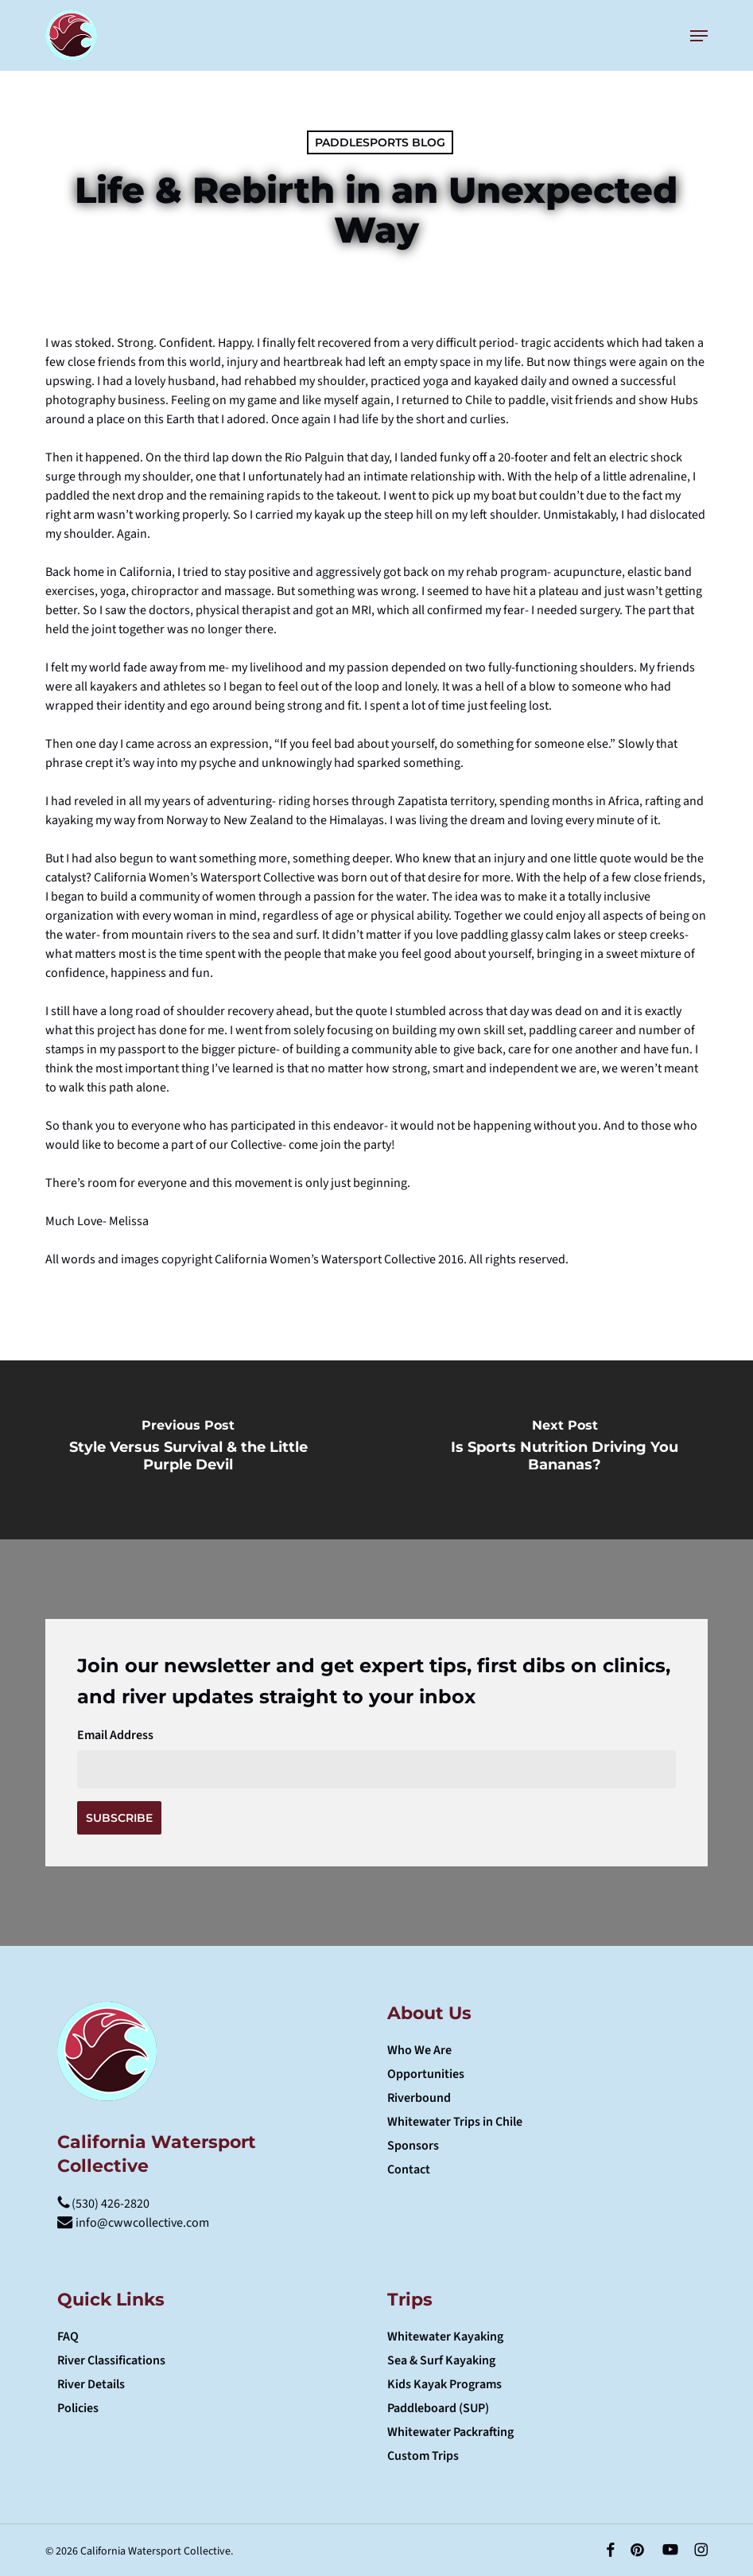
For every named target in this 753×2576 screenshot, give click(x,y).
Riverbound (419, 2098)
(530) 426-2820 (103, 2203)
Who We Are (419, 2050)
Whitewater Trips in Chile (454, 2121)
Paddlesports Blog (380, 142)
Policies (78, 2408)
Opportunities (425, 2074)
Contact (408, 2169)
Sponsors (413, 2145)
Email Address (115, 1735)
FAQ (68, 2336)
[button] (699, 36)
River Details (91, 2384)
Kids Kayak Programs (444, 2384)
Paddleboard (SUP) (438, 2408)
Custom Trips (423, 2456)
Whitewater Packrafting (450, 2432)
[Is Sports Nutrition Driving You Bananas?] (564, 1449)
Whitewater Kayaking (445, 2336)
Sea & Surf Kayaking (441, 2360)
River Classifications (111, 2360)
